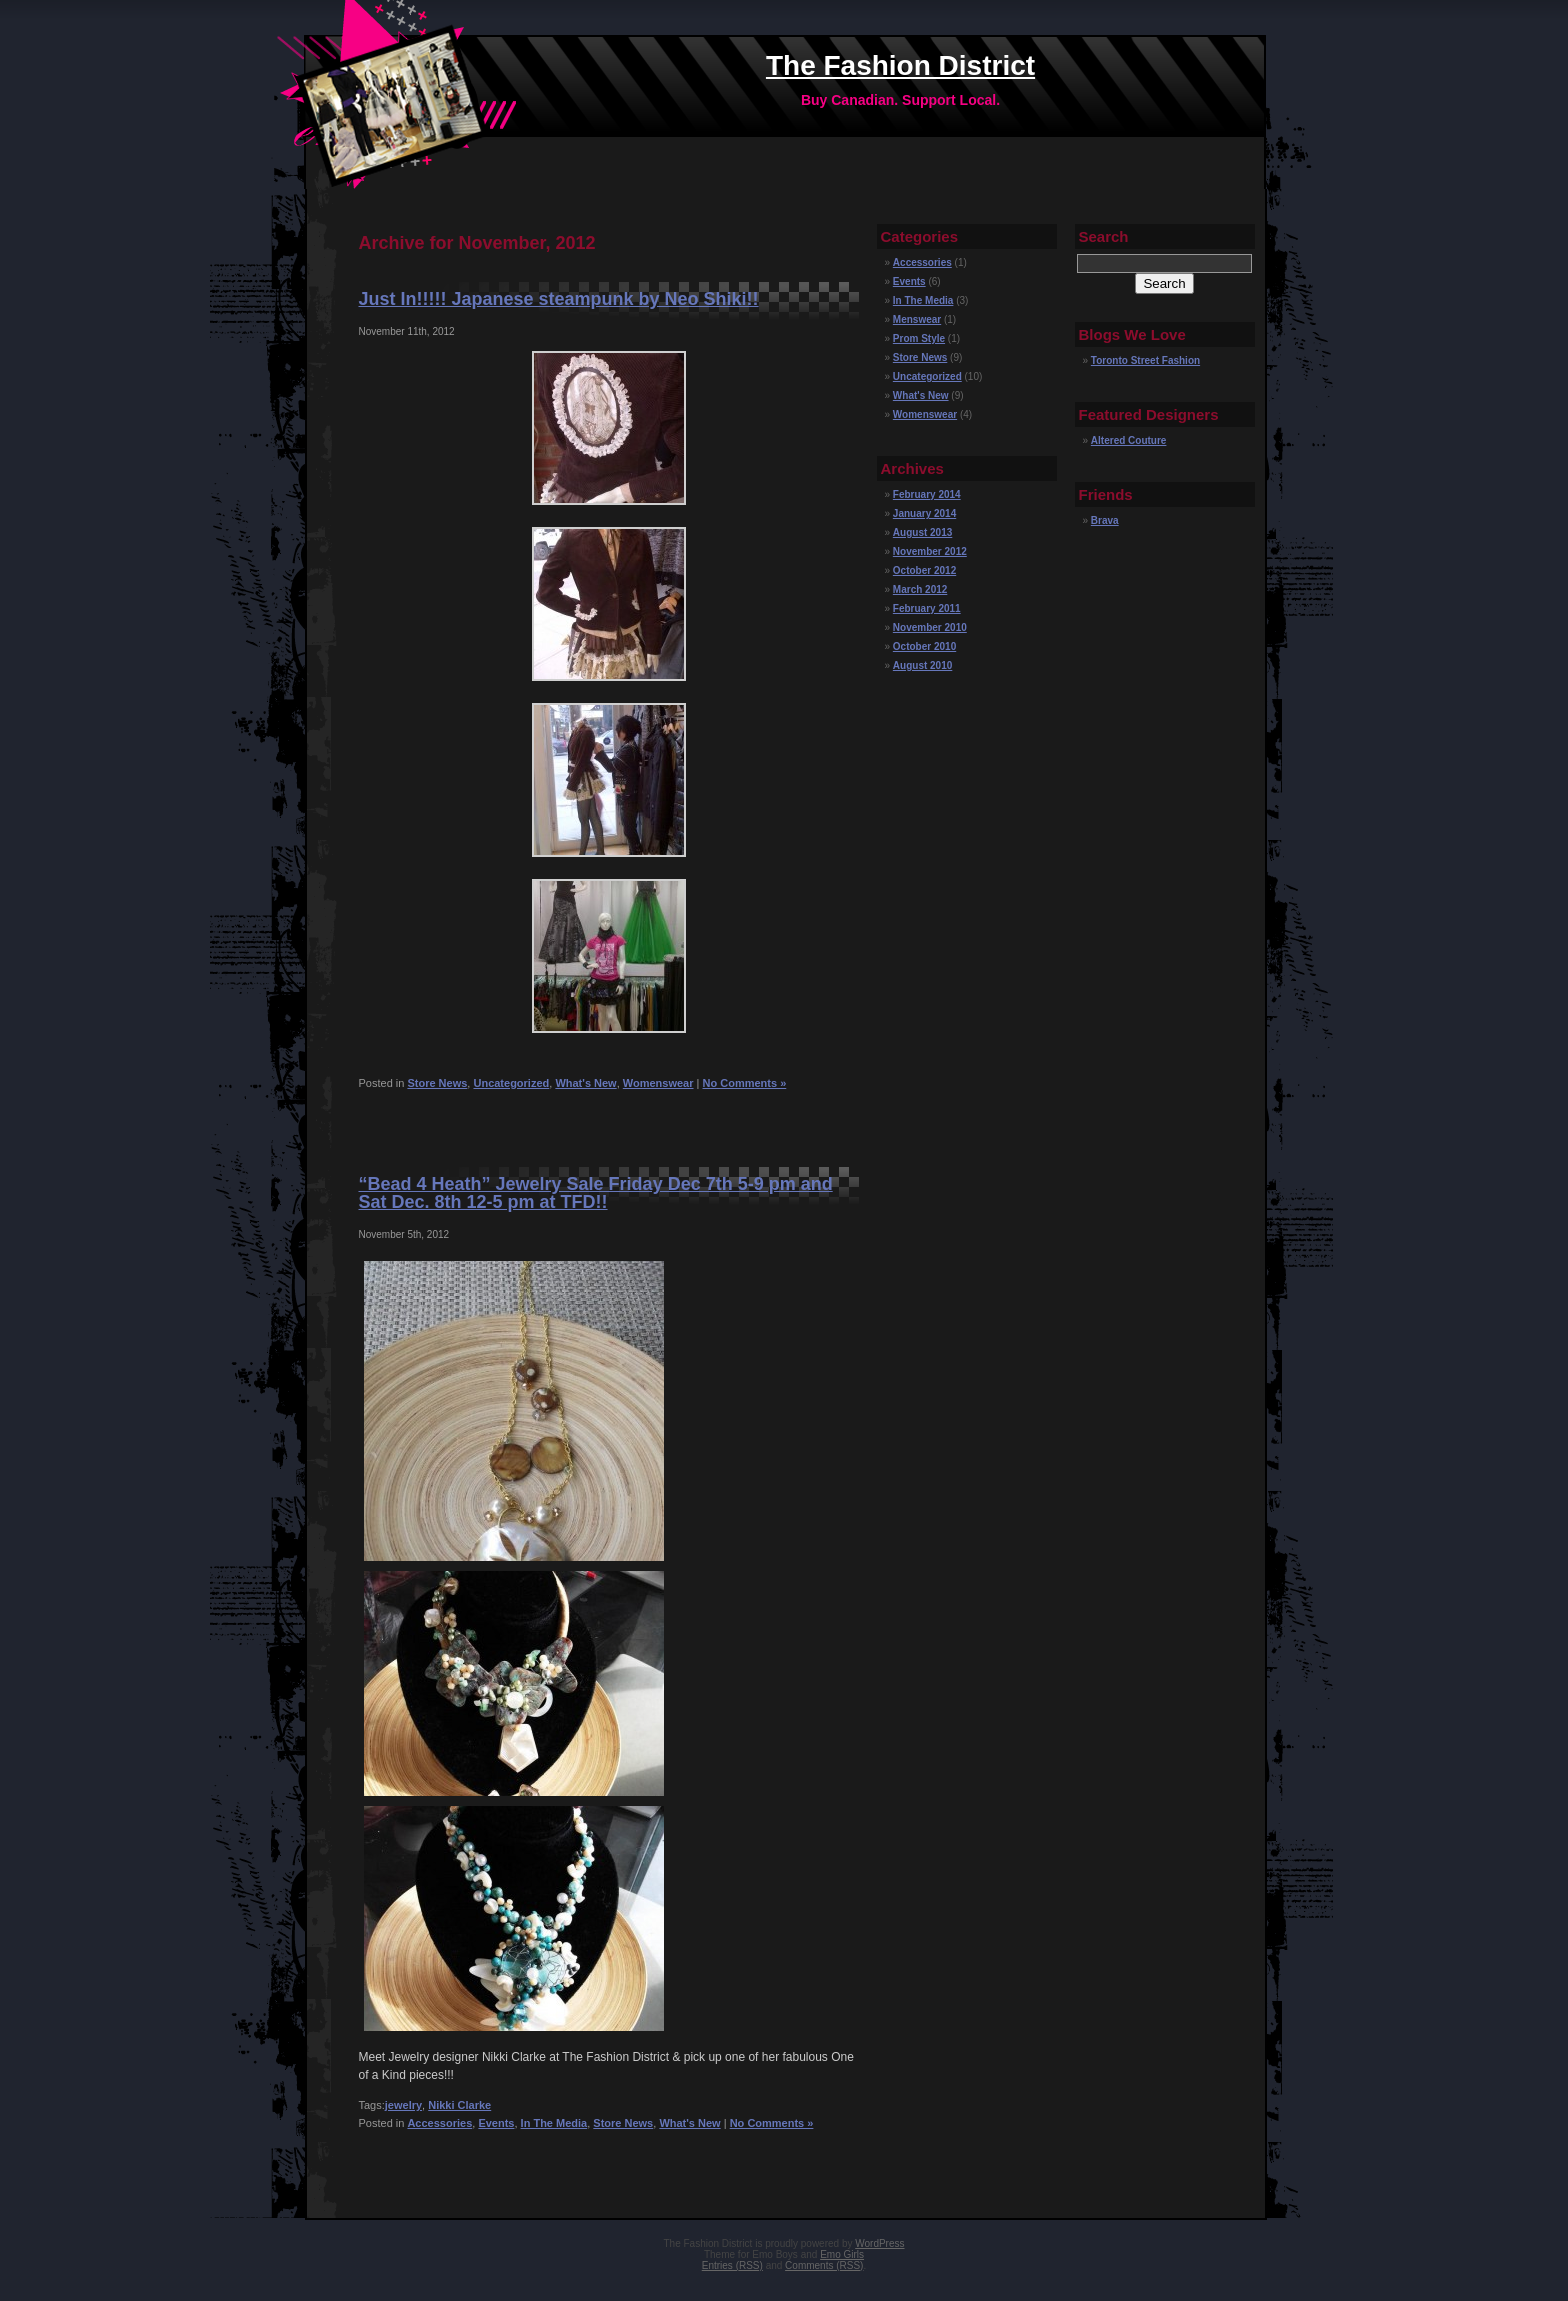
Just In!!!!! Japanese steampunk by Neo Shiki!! (559, 299)
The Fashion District (900, 65)
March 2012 (920, 589)
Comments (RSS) (824, 2265)
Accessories (439, 2123)
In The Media (554, 2123)
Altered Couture (1129, 440)
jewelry (403, 2105)
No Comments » (745, 1083)
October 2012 (924, 570)
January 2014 (924, 513)
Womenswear (658, 1083)
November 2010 (930, 627)
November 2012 (930, 551)
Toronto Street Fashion (1145, 360)
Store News (437, 1083)
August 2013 (922, 532)
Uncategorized (511, 1083)
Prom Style (919, 338)
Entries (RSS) (732, 2265)
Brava (1105, 520)
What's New (585, 1083)
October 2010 (924, 646)
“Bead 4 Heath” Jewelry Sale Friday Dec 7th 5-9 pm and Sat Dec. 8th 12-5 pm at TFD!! (596, 1193)
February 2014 (927, 494)
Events (496, 2123)
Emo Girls (842, 2254)
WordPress (879, 2243)
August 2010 (922, 665)
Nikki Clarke (459, 2105)
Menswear (917, 319)
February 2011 (927, 608)
